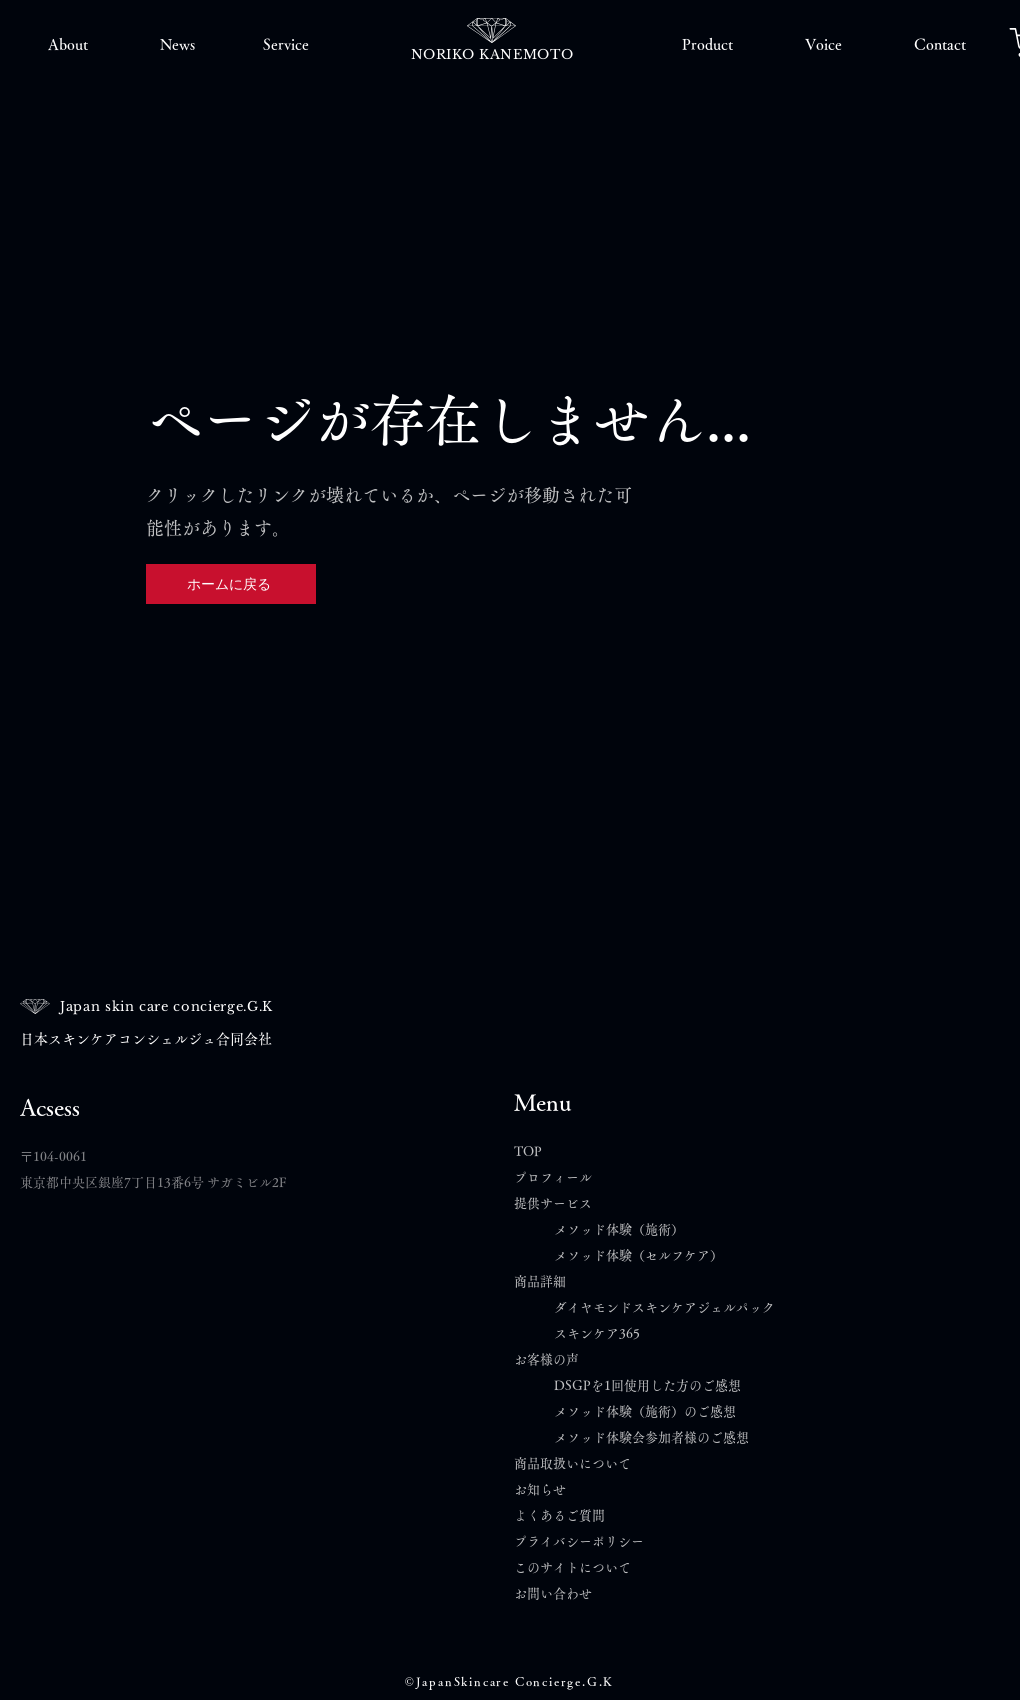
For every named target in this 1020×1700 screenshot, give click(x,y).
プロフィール (553, 1177)
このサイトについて (572, 1567)
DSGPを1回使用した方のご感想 (647, 1385)
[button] (67, 45)
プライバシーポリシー (579, 1541)
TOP (528, 1151)
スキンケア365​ (597, 1333)
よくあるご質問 (566, 1515)
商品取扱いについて (572, 1463)
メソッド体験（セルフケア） (638, 1255)
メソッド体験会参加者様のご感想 (651, 1437)
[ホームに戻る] (231, 584)
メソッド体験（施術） (619, 1229)
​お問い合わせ (553, 1593)
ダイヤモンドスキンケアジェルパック (664, 1307)
